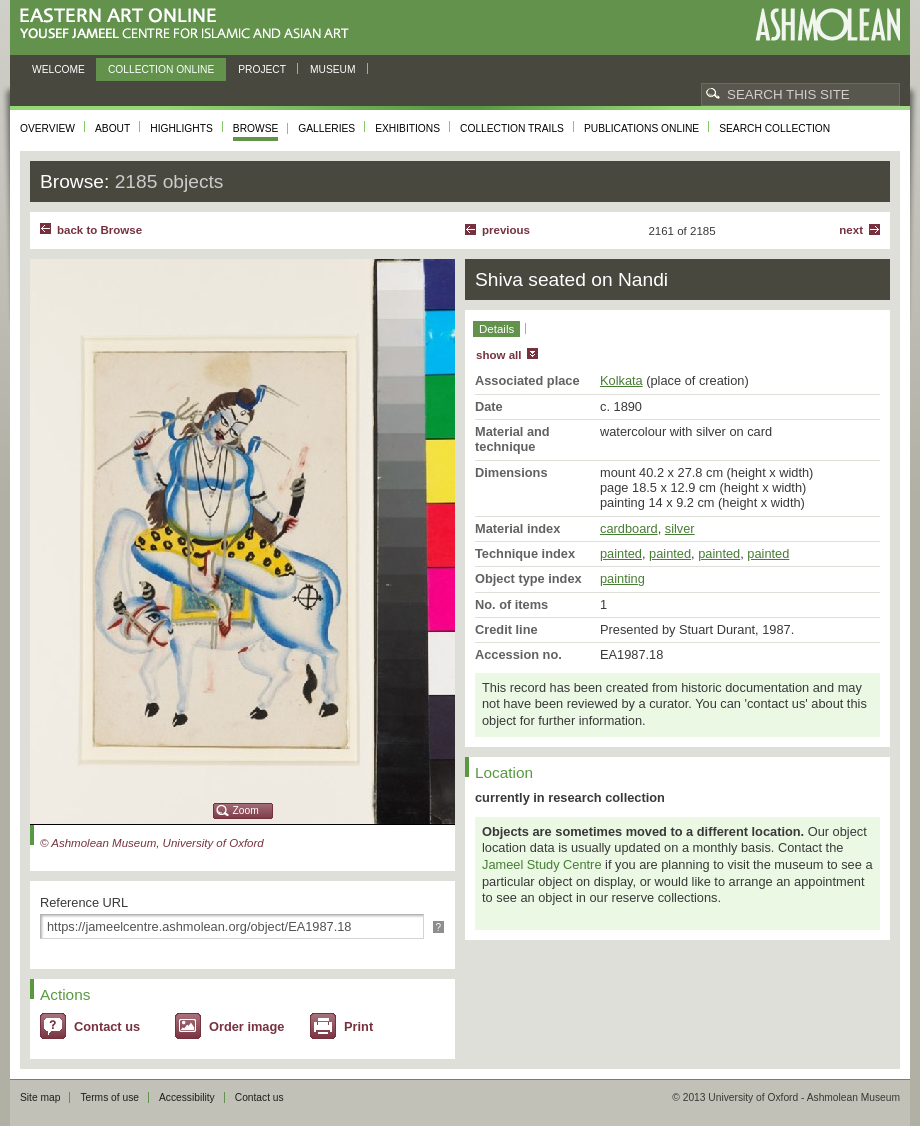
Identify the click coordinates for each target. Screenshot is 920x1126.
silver (680, 528)
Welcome (58, 69)
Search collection (774, 128)
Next (851, 230)
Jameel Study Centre (542, 864)
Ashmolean (827, 24)
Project (262, 69)
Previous (506, 230)
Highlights (181, 128)
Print (358, 1026)
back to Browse (99, 230)
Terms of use (109, 1097)
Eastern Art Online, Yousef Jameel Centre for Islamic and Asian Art (189, 24)
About (112, 128)
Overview (47, 128)
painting (622, 578)
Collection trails (512, 128)
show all (498, 355)
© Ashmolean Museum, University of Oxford (152, 843)
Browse (256, 128)
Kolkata (621, 380)
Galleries (326, 128)
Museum (333, 69)
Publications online (641, 128)
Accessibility (187, 1097)
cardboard (629, 528)
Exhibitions (407, 128)
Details (496, 329)
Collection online (161, 69)
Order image (246, 1026)
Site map (40, 1097)
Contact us (107, 1026)
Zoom (246, 810)
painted (621, 553)
